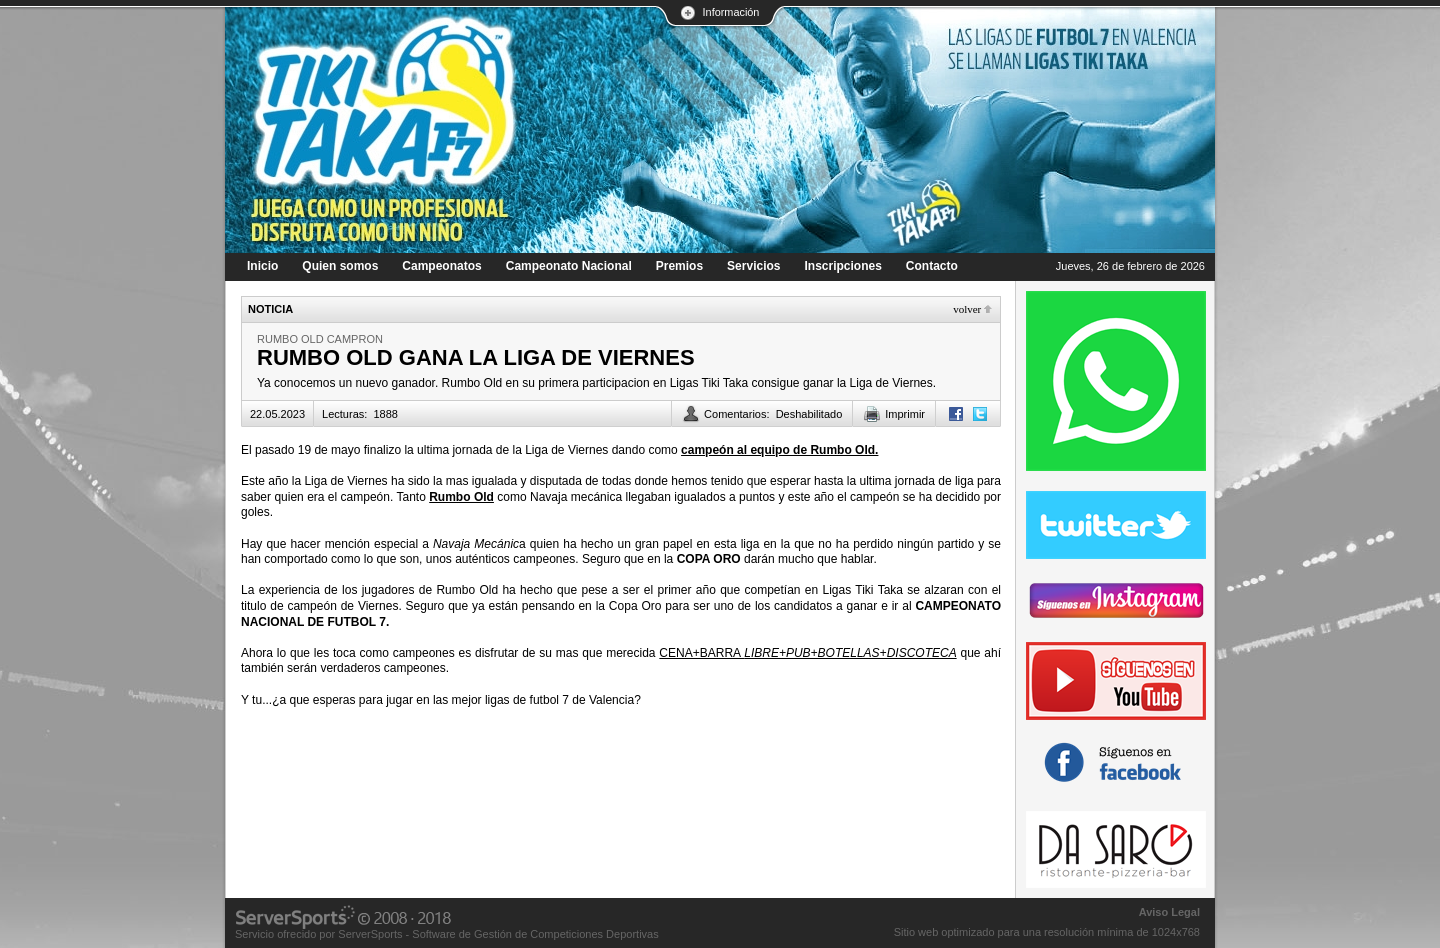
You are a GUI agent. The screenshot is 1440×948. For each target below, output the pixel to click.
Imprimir (905, 414)
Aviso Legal (1169, 912)
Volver (967, 309)
